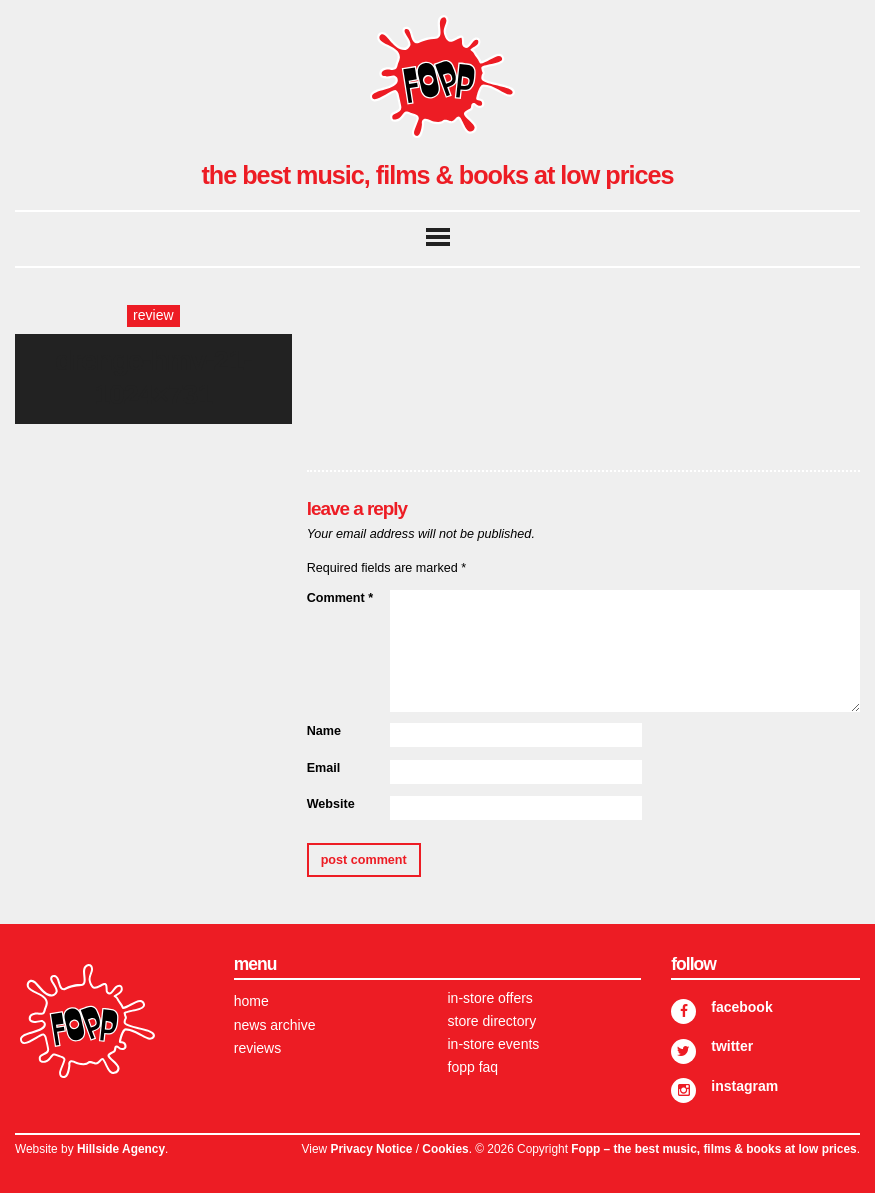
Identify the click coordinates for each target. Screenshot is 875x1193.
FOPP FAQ (473, 1067)
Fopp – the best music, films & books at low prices (713, 1149)
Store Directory (492, 1021)
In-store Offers (490, 998)
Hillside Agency (121, 1149)
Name (324, 731)
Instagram (744, 1086)
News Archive (275, 1025)
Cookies (445, 1149)
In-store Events (494, 1044)
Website (331, 804)
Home (251, 1001)
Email (324, 768)
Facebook (741, 1007)
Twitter (732, 1046)
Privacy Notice (371, 1149)
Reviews (257, 1048)
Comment (340, 598)
